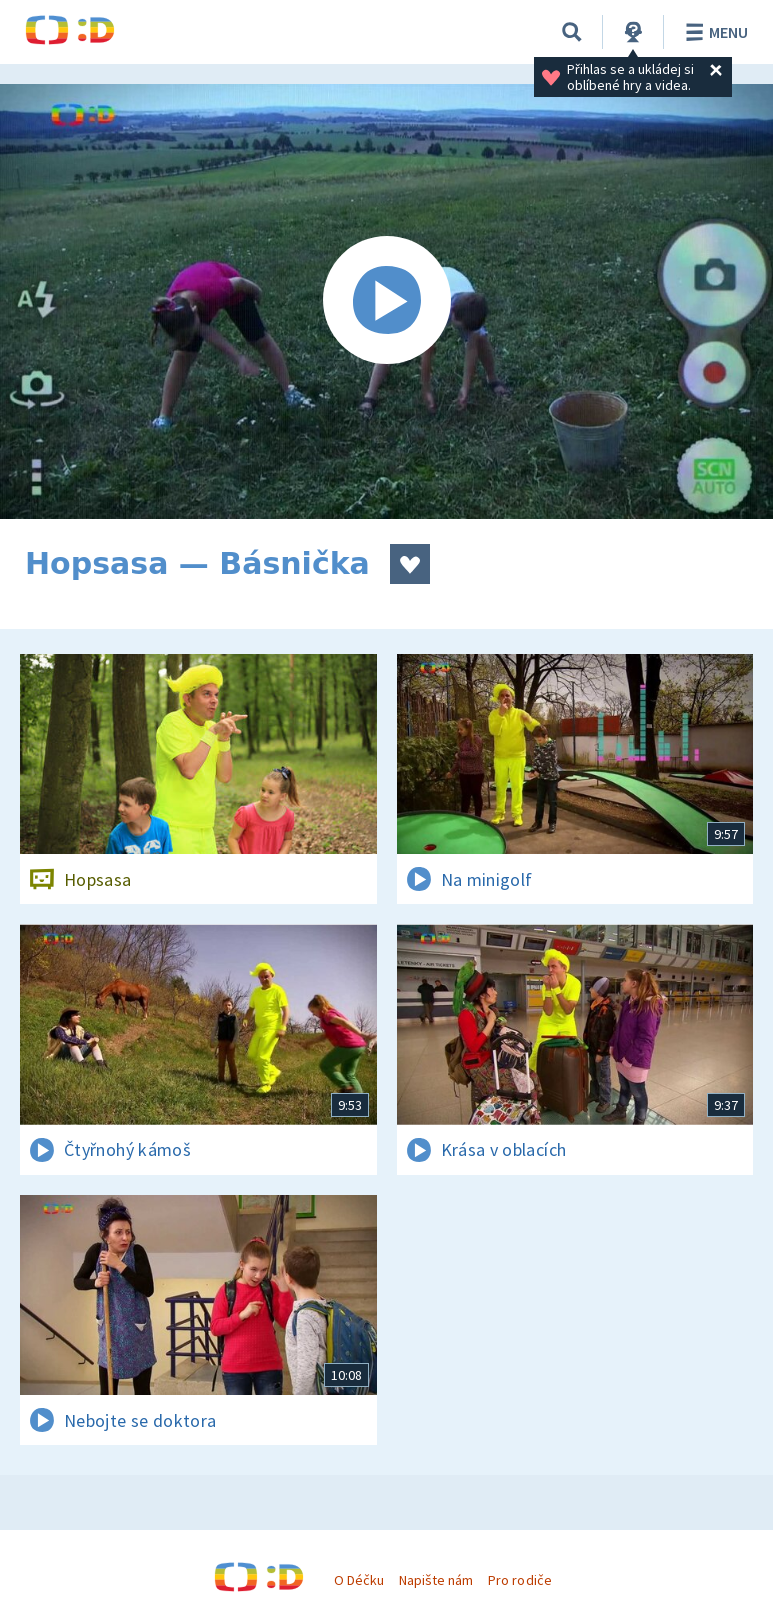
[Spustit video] (386, 301)
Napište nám (436, 1580)
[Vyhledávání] (572, 32)
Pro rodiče (519, 1580)
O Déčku (359, 1580)
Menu (713, 32)
